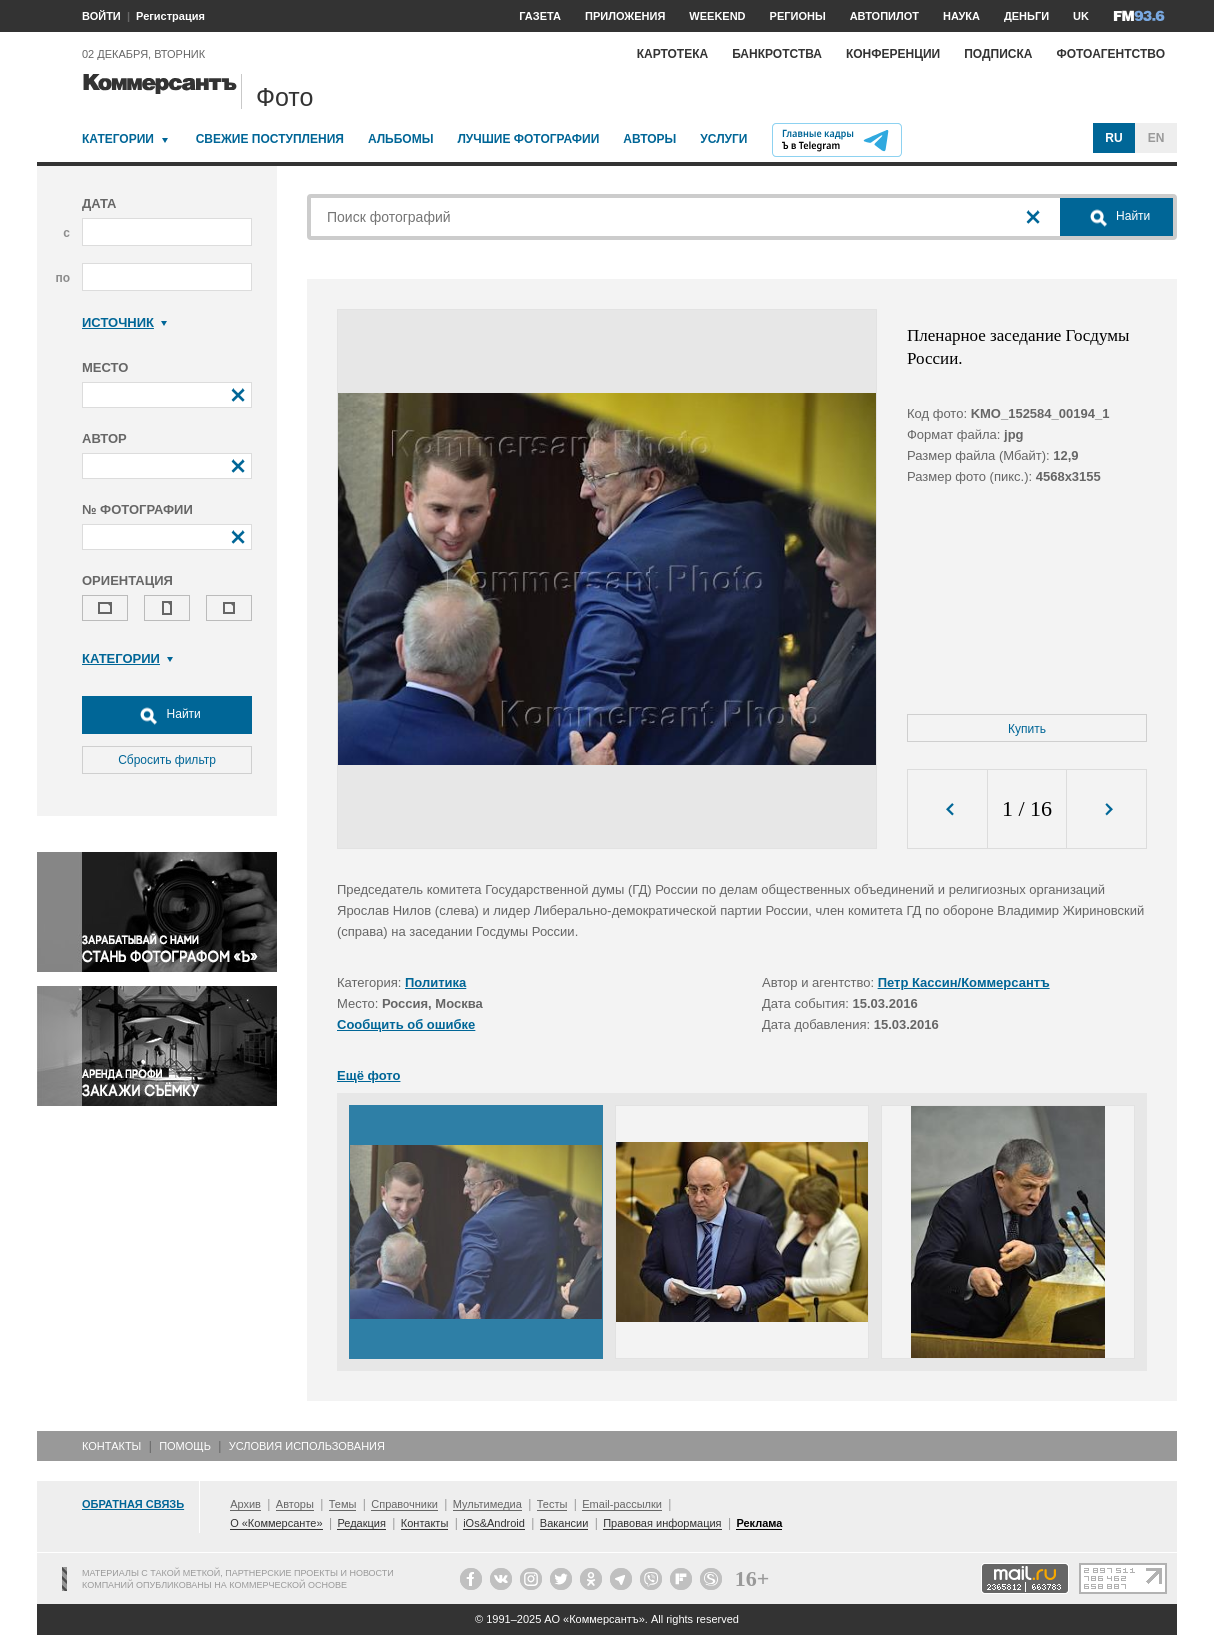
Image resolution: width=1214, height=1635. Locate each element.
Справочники (404, 1504)
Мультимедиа (487, 1504)
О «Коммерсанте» (276, 1523)
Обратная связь (133, 1504)
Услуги (723, 139)
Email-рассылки (622, 1504)
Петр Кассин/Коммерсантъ (964, 982)
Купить (1027, 729)
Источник (124, 322)
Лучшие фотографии (528, 139)
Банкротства (777, 54)
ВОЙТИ (101, 16)
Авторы (649, 139)
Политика (435, 982)
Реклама (759, 1523)
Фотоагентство (1110, 54)
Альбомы (401, 139)
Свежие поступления (270, 139)
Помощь (185, 1446)
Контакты (111, 1446)
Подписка (998, 54)
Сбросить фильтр (167, 760)
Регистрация (170, 16)
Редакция (361, 1523)
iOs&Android (494, 1523)
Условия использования (307, 1446)
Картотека (673, 54)
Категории (118, 139)
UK (1081, 16)
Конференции (893, 54)
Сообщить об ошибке (406, 1024)
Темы (343, 1504)
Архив (245, 1504)
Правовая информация (662, 1523)
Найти (167, 715)
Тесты (552, 1504)
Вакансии (564, 1523)
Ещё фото (368, 1075)
